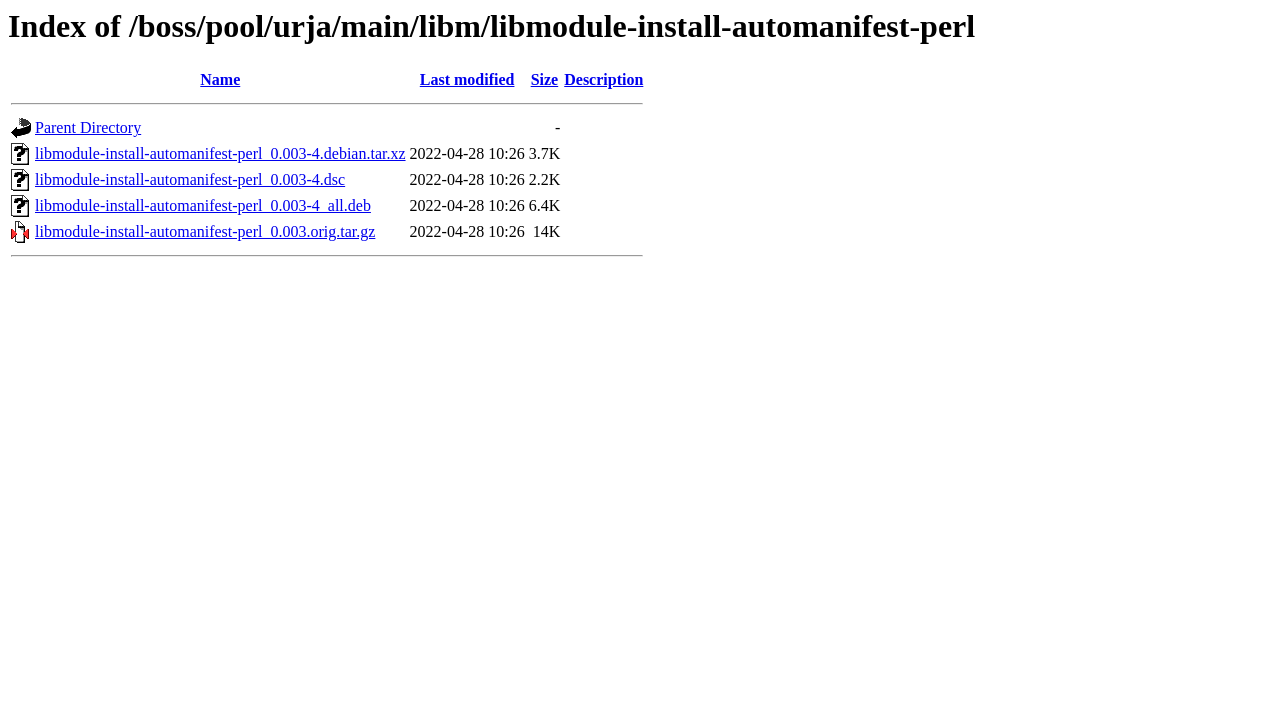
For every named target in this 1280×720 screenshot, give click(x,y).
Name (220, 79)
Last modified (467, 79)
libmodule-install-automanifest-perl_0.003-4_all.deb (203, 205)
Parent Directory (88, 127)
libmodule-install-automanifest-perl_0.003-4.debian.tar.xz (220, 153)
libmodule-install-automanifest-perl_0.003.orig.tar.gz (205, 231)
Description (603, 79)
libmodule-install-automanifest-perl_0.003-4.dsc (190, 179)
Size (545, 79)
